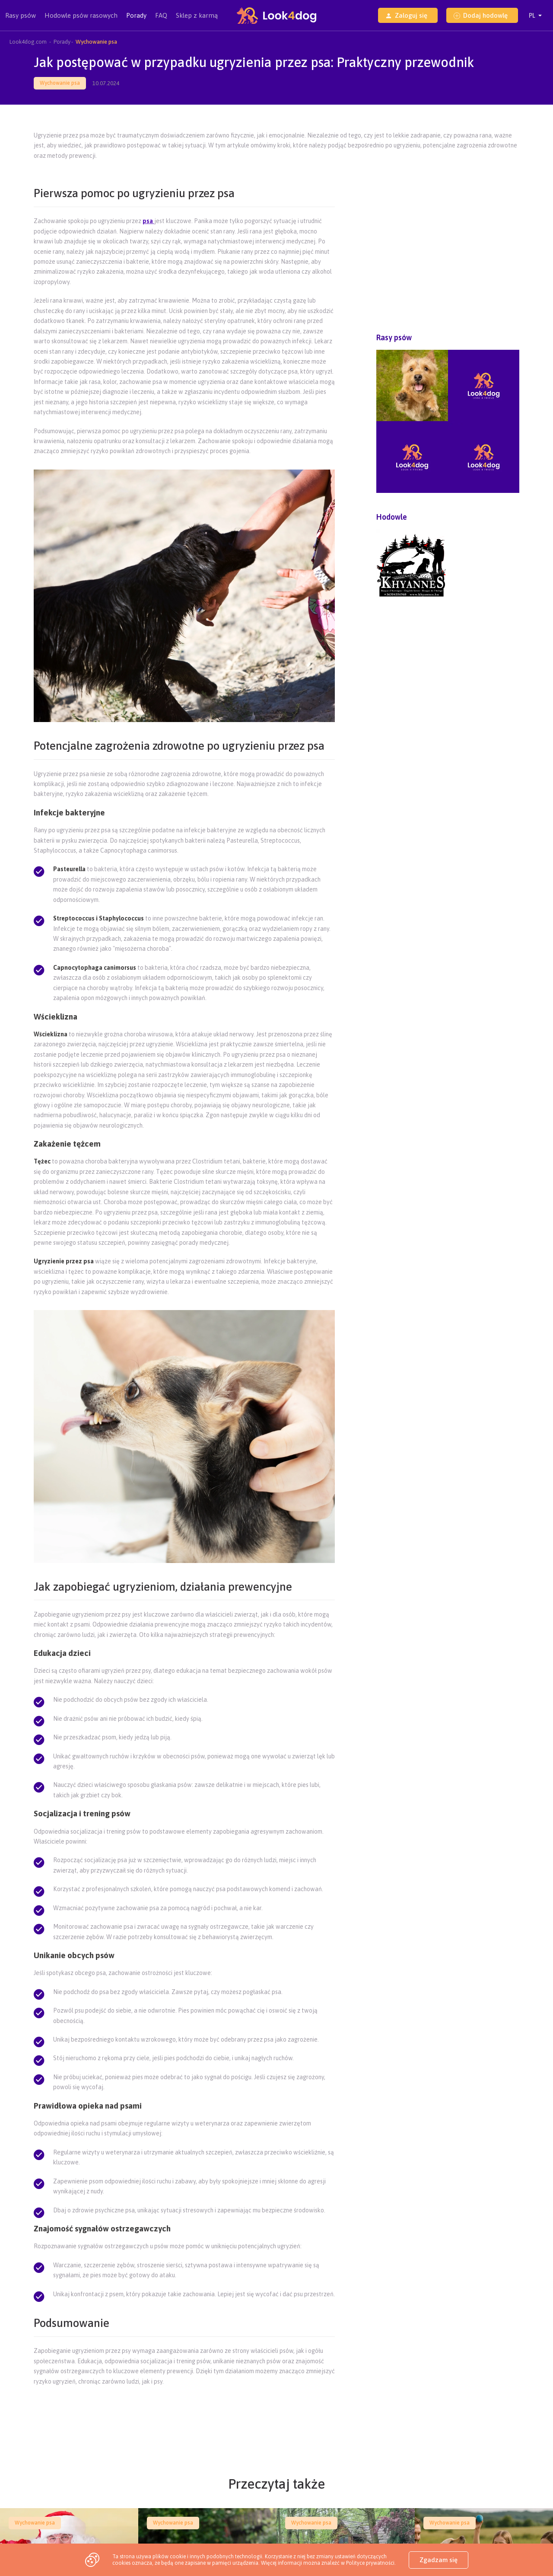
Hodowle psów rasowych (81, 21)
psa (148, 220)
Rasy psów (20, 21)
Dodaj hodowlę (481, 15)
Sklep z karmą (197, 15)
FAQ (161, 15)
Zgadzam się (439, 2559)
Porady (136, 15)
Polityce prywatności (370, 2563)
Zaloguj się (406, 15)
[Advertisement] (184, 2411)
